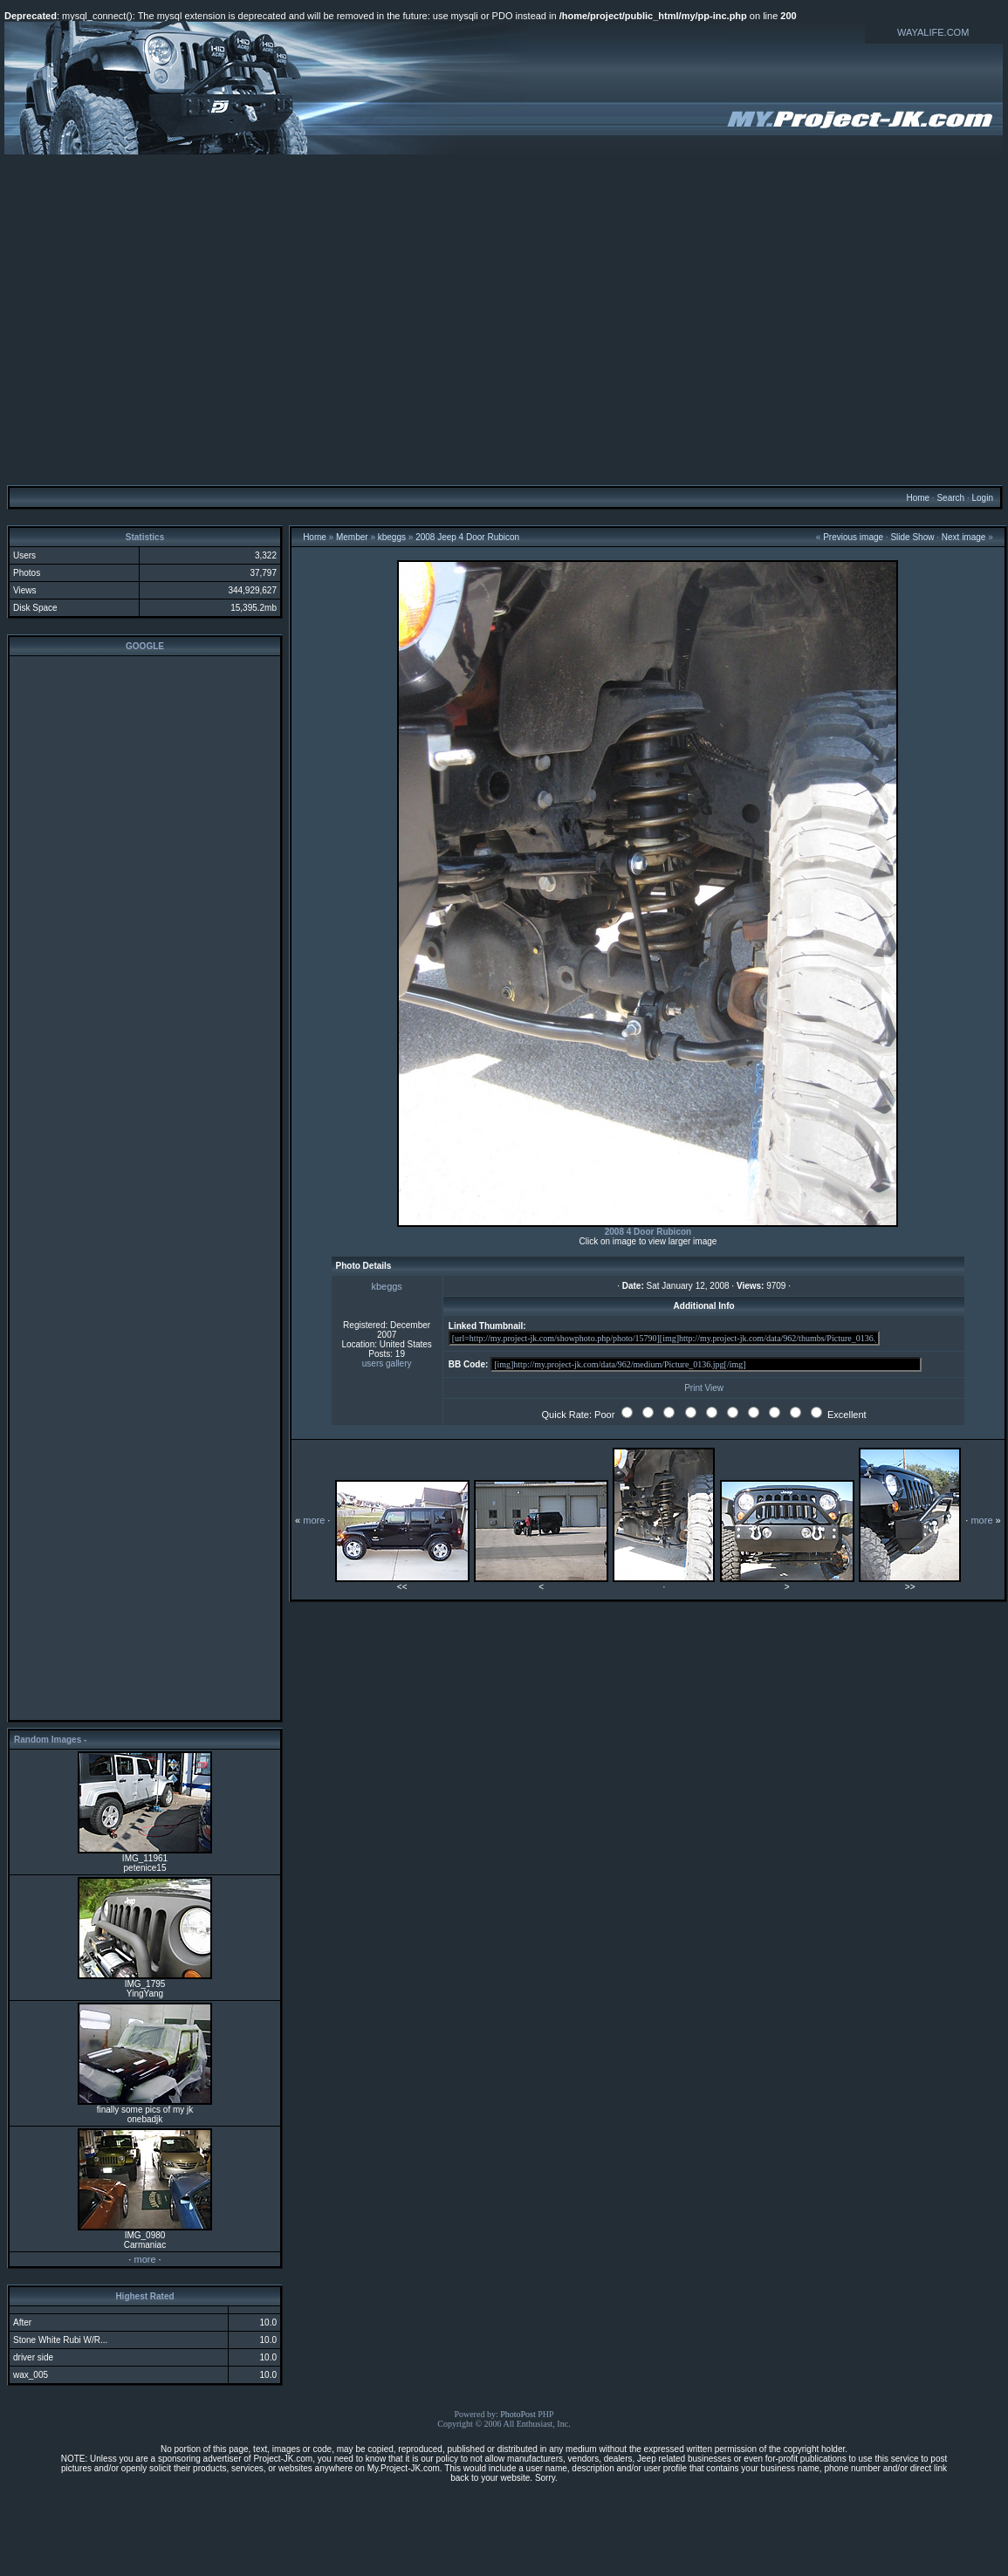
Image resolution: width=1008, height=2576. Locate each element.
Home (917, 498)
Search (950, 498)
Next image (964, 537)
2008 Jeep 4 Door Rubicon (467, 537)
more (144, 2259)
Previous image (853, 537)
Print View (703, 1388)
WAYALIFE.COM (933, 32)
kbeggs (392, 537)
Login (981, 498)
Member (352, 537)
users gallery (387, 1363)
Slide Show (912, 537)
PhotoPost (518, 2414)
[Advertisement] (502, 319)
